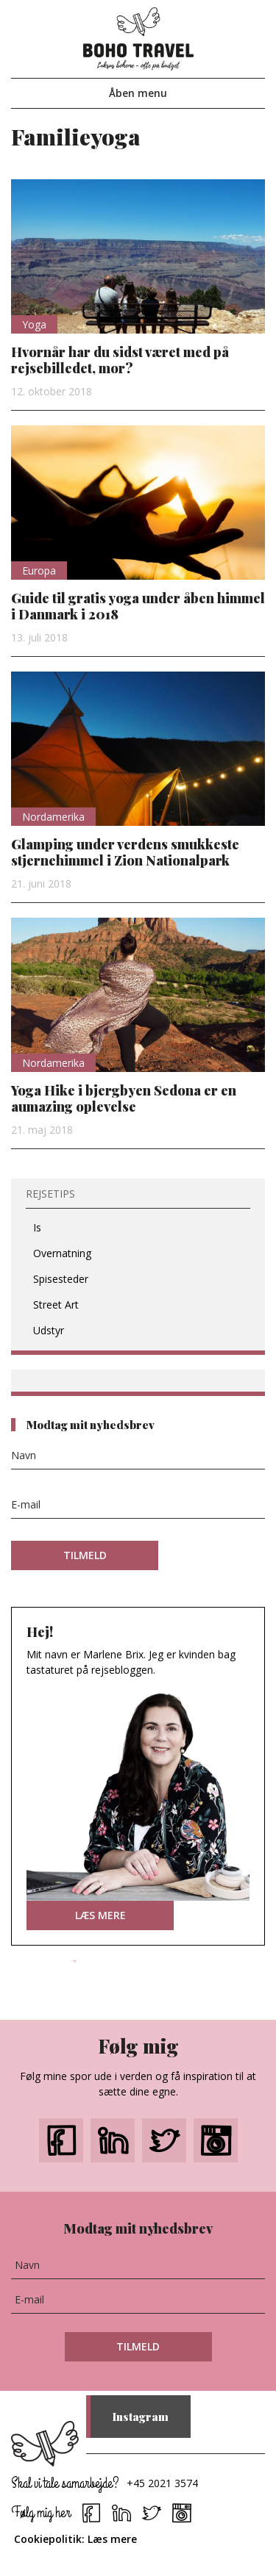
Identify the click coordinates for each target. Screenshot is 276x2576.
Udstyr (48, 1330)
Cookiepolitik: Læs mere (75, 2539)
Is (37, 1227)
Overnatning (62, 1253)
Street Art (56, 1305)
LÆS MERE (100, 1915)
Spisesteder (60, 1279)
